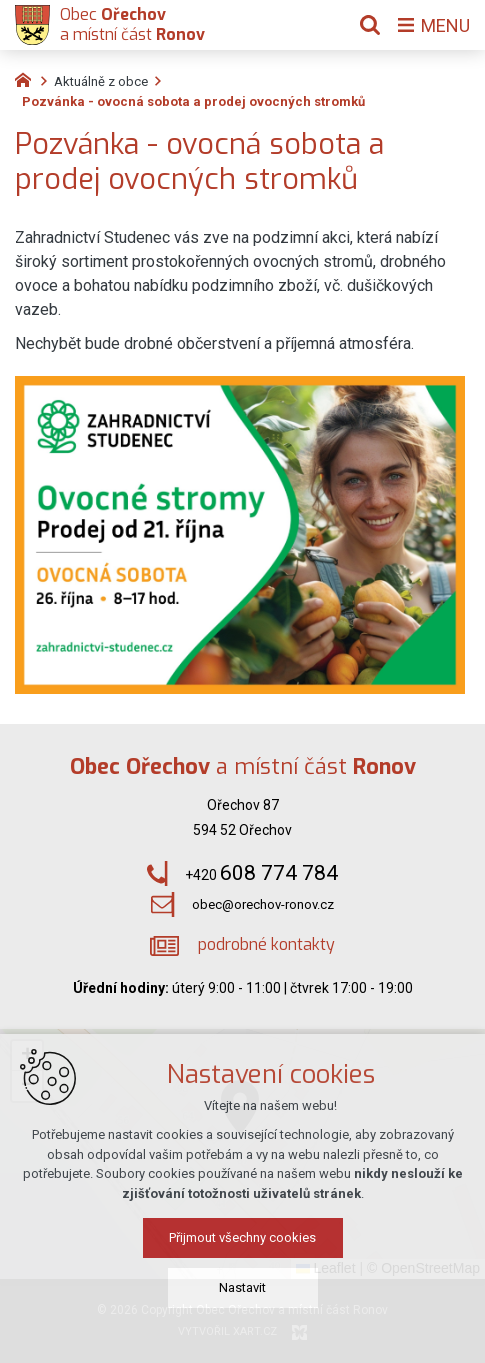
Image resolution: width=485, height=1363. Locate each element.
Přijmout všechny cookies (242, 1237)
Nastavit (242, 1287)
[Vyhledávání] (370, 25)
